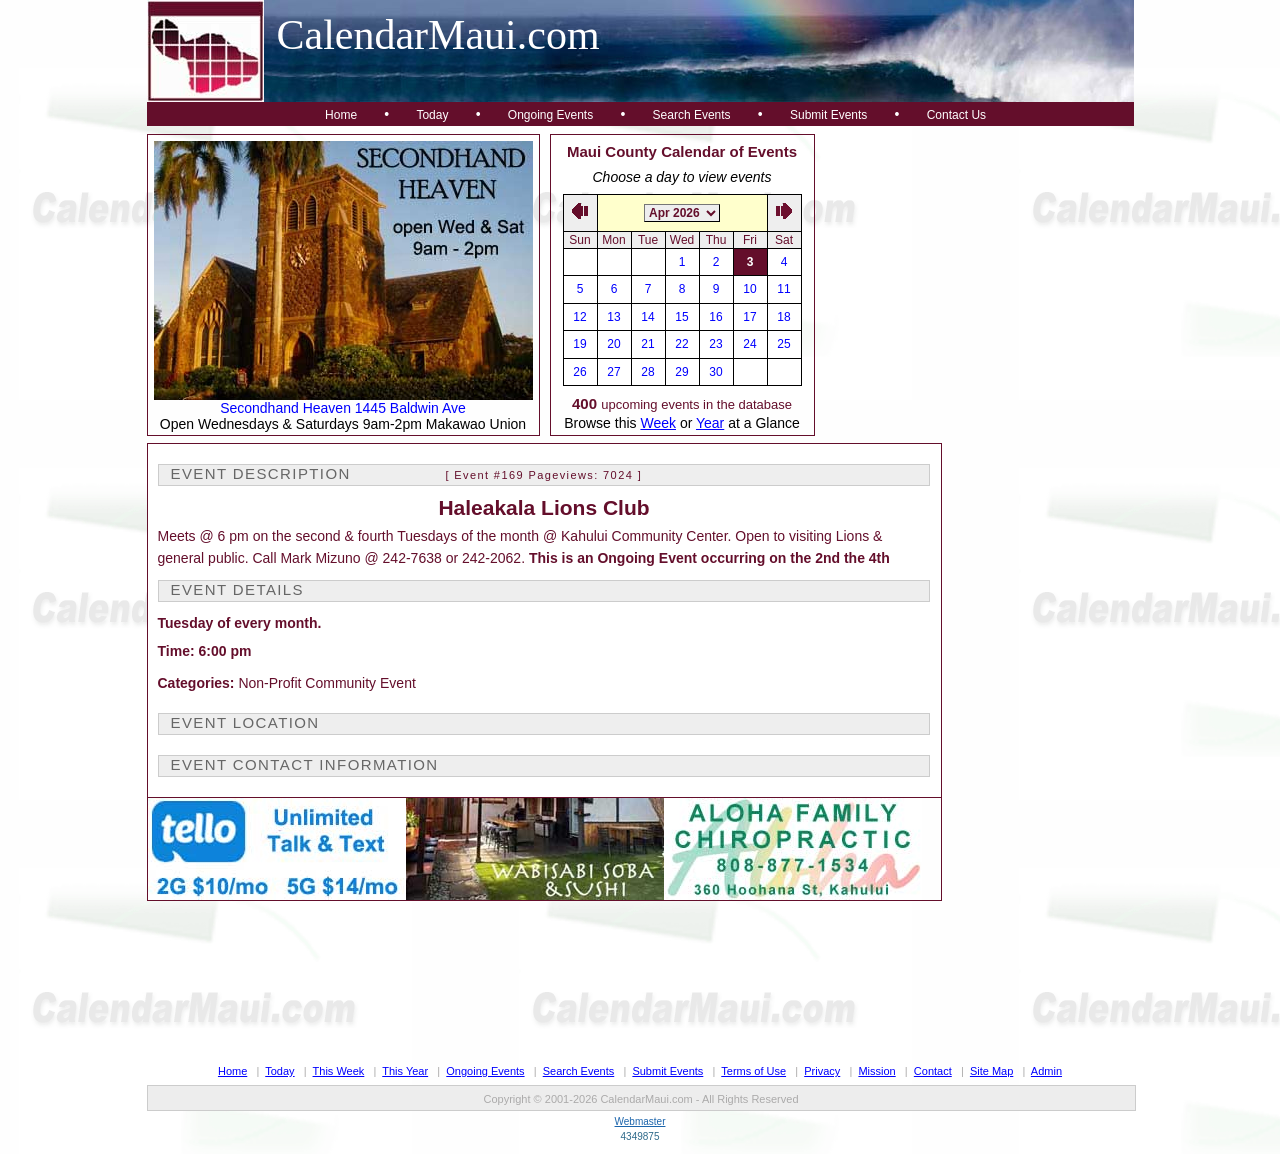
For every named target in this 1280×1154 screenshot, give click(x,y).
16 (715, 317)
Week (658, 423)
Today (432, 115)
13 (613, 317)
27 (613, 372)
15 (681, 317)
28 (647, 372)
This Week (339, 1071)
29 (681, 372)
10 (749, 289)
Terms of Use (753, 1071)
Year (710, 423)
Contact (933, 1071)
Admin (1046, 1071)
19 (579, 344)
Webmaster (640, 1121)
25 (783, 344)
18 (783, 317)
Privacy (822, 1071)
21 (647, 344)
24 (749, 344)
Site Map (991, 1071)
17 (749, 317)
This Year (405, 1071)
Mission (876, 1071)
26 (579, 372)
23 (715, 344)
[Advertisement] (975, 259)
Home (341, 115)
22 (681, 344)
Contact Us (956, 115)
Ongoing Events (550, 115)
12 (579, 317)
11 (783, 289)
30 (715, 372)
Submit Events (828, 115)
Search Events (692, 115)
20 (613, 344)
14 (647, 317)
